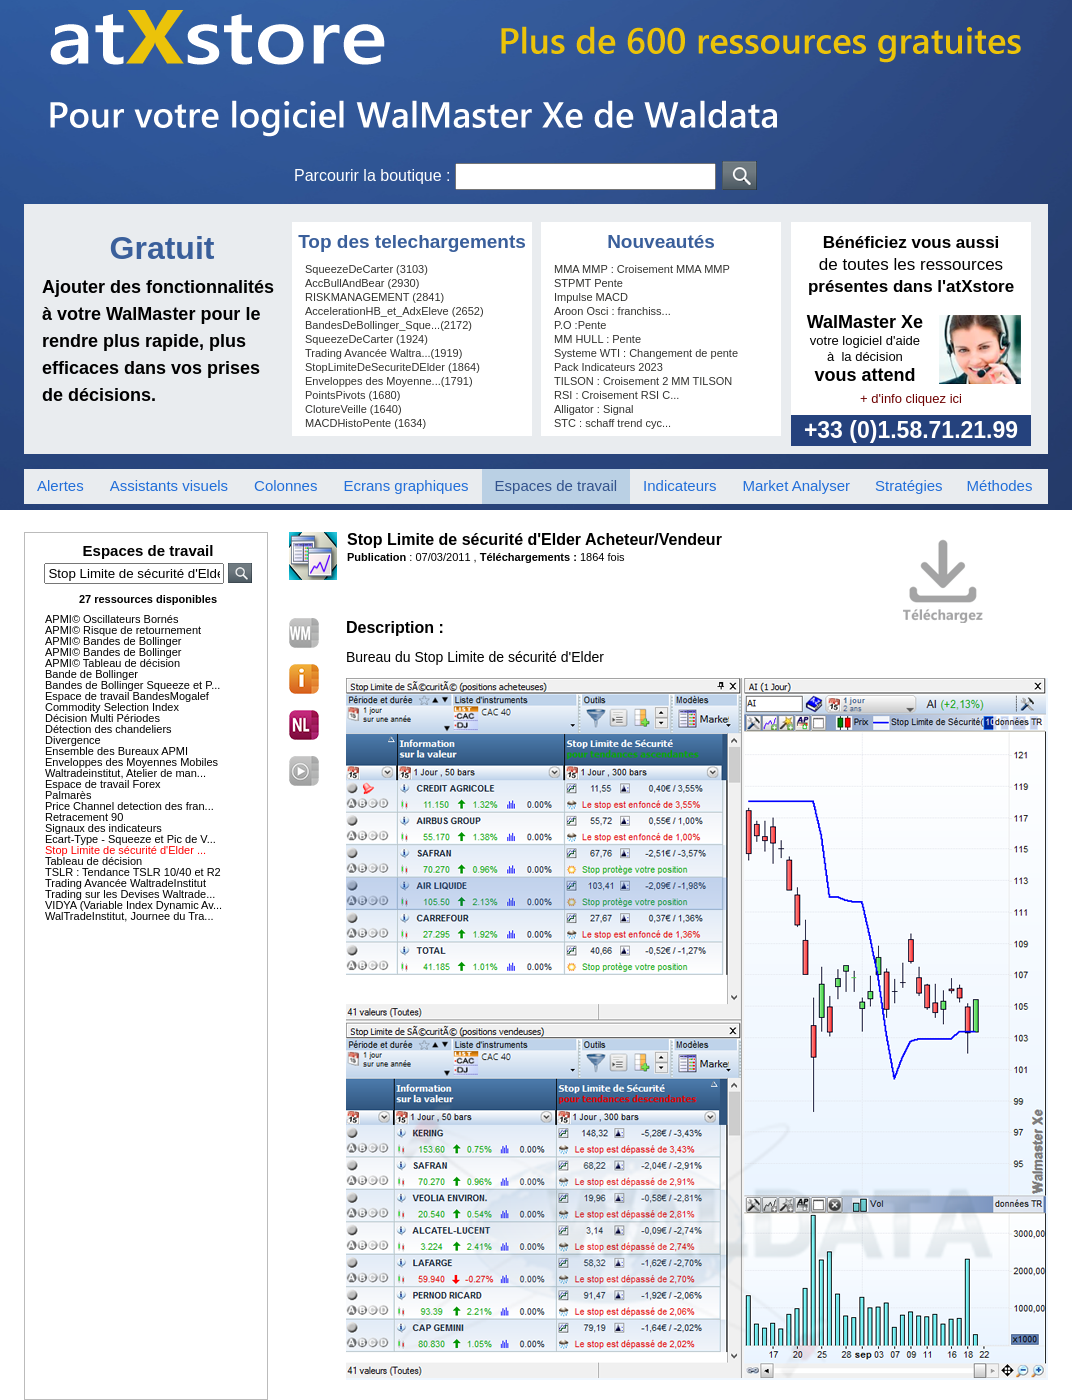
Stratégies (909, 485)
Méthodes (1000, 485)
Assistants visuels (169, 485)
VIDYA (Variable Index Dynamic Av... (133, 905)
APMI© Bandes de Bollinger (113, 641)
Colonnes (285, 485)
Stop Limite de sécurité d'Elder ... (125, 850)
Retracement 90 (84, 817)
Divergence (73, 740)
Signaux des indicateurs (103, 828)
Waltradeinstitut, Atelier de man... (125, 773)
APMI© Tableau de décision (112, 663)
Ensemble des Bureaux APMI (116, 751)
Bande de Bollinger (91, 674)
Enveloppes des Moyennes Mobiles (131, 762)
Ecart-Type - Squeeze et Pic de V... (130, 839)
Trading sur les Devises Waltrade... (130, 894)
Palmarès (68, 795)
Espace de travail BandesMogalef (127, 696)
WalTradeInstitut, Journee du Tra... (129, 916)
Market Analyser (796, 485)
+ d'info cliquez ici (911, 398)
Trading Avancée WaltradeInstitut (125, 883)
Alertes (60, 485)
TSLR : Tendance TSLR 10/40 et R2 (133, 872)
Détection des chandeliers (108, 729)
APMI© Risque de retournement (123, 630)
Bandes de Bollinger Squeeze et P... (132, 685)
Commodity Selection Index (112, 707)
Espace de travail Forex (103, 784)
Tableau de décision (93, 861)
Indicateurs (679, 485)
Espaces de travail (556, 485)
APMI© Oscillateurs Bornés (111, 619)
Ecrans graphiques (405, 485)
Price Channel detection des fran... (129, 806)
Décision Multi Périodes (102, 718)
